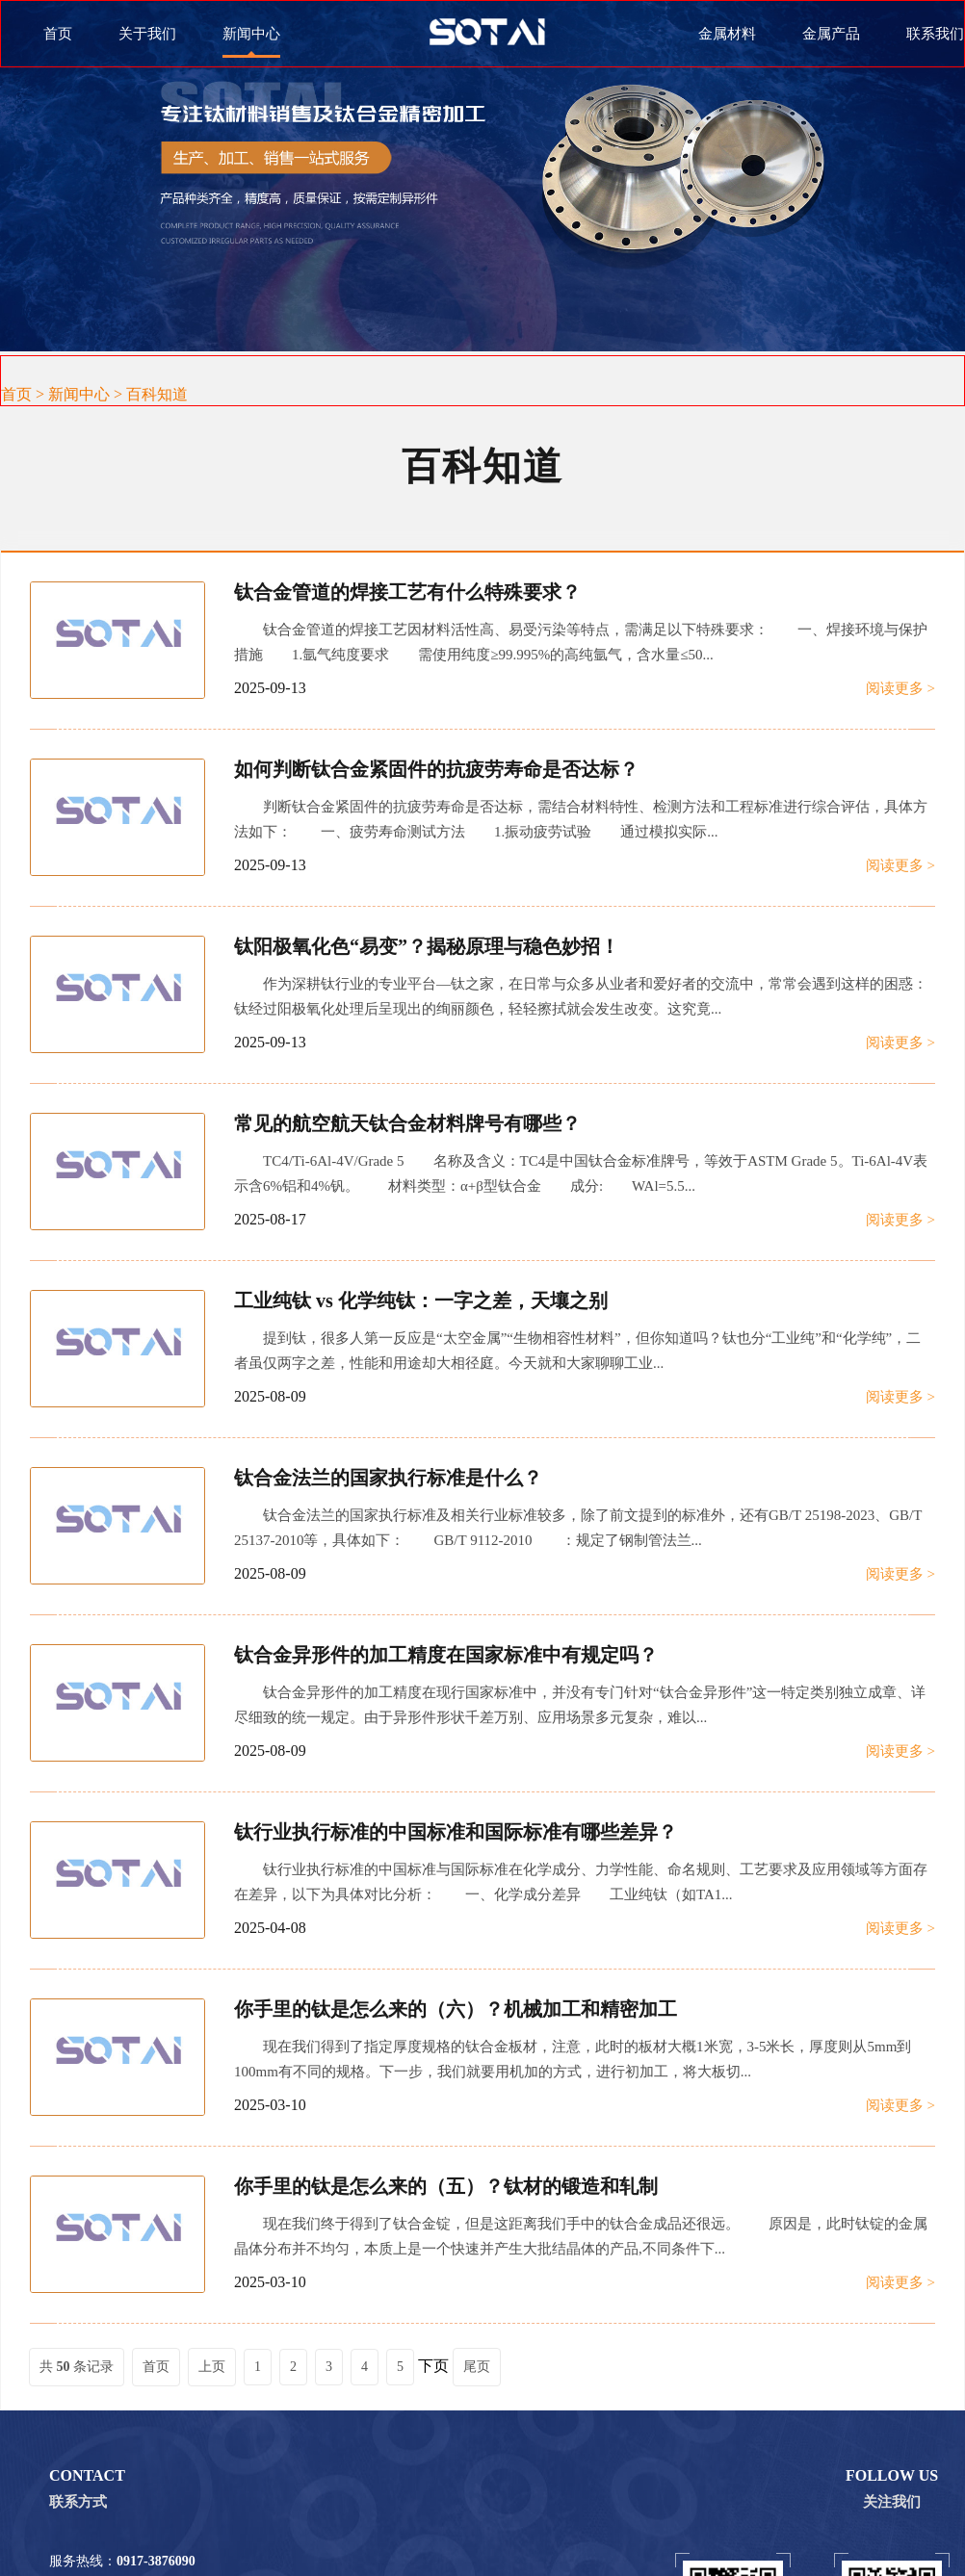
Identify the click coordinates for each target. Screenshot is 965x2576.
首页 (57, 33)
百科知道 (157, 394)
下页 (433, 2365)
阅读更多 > (900, 688)
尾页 (476, 2366)
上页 (211, 2366)
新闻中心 (79, 394)
